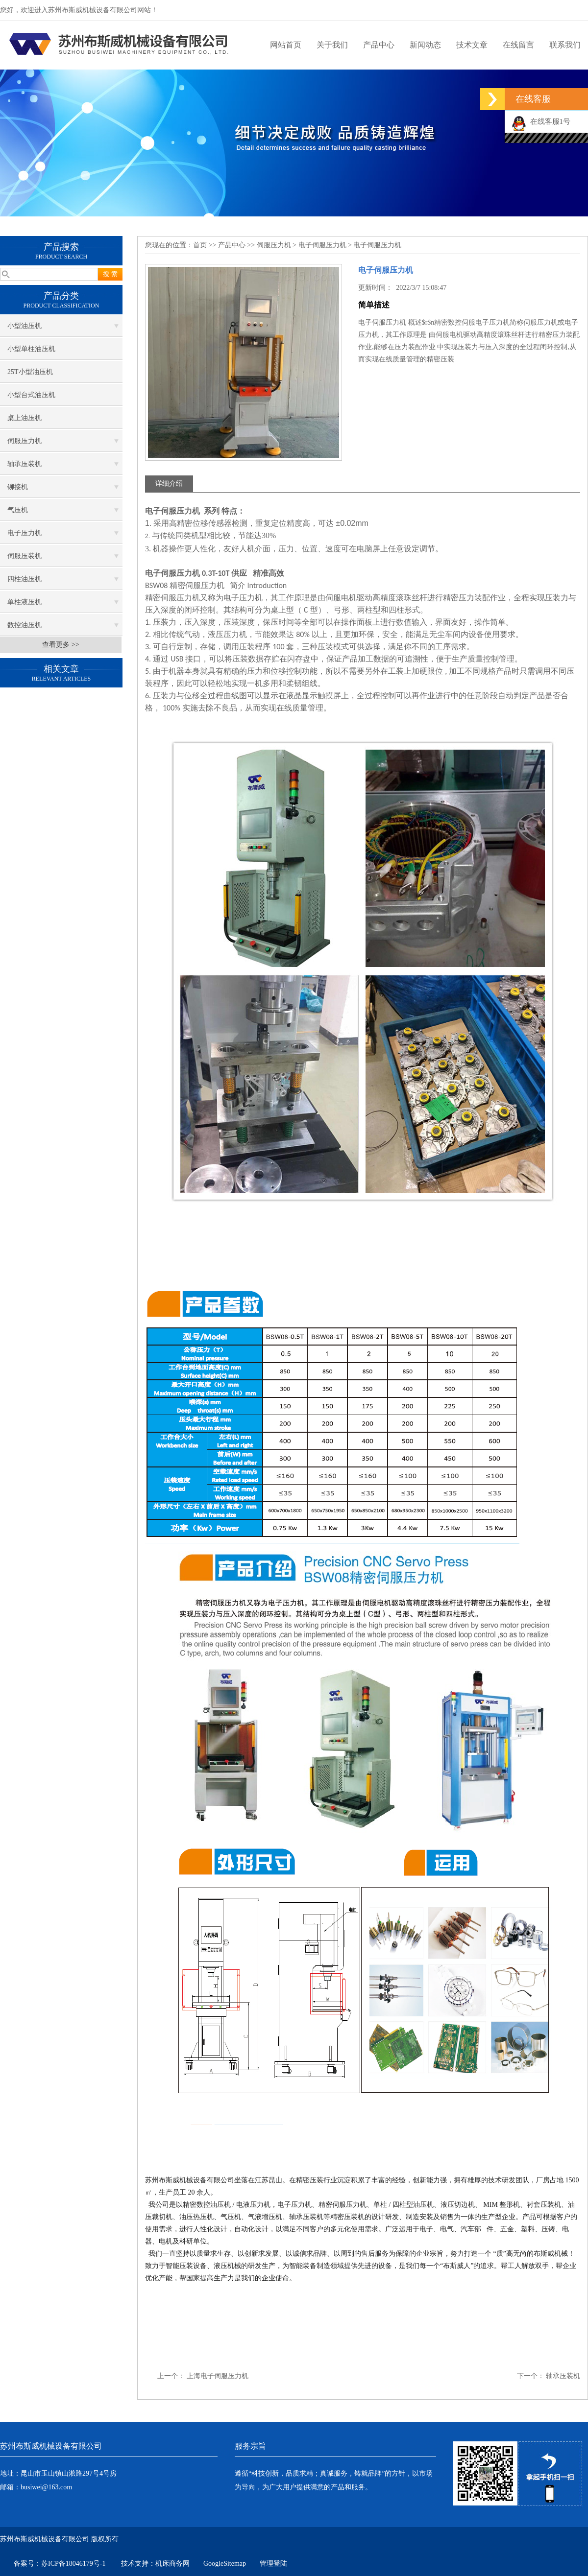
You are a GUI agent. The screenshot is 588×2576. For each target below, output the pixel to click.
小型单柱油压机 (31, 349)
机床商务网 (172, 2563)
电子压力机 (24, 533)
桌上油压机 (24, 418)
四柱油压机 (24, 579)
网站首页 (285, 45)
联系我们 (565, 45)
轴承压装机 (24, 464)
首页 (200, 245)
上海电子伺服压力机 (217, 2376)
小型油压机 (24, 326)
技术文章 (472, 45)
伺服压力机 (24, 441)
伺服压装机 (24, 556)
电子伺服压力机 (322, 245)
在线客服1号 (541, 121)
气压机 (17, 510)
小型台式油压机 (31, 395)
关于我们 (332, 45)
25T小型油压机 (30, 372)
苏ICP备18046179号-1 (74, 2563)
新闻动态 (425, 45)
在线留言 (518, 45)
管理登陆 (273, 2563)
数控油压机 (24, 625)
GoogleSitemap (224, 2563)
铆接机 (17, 487)
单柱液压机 (24, 602)
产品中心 (378, 45)
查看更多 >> (60, 644)
